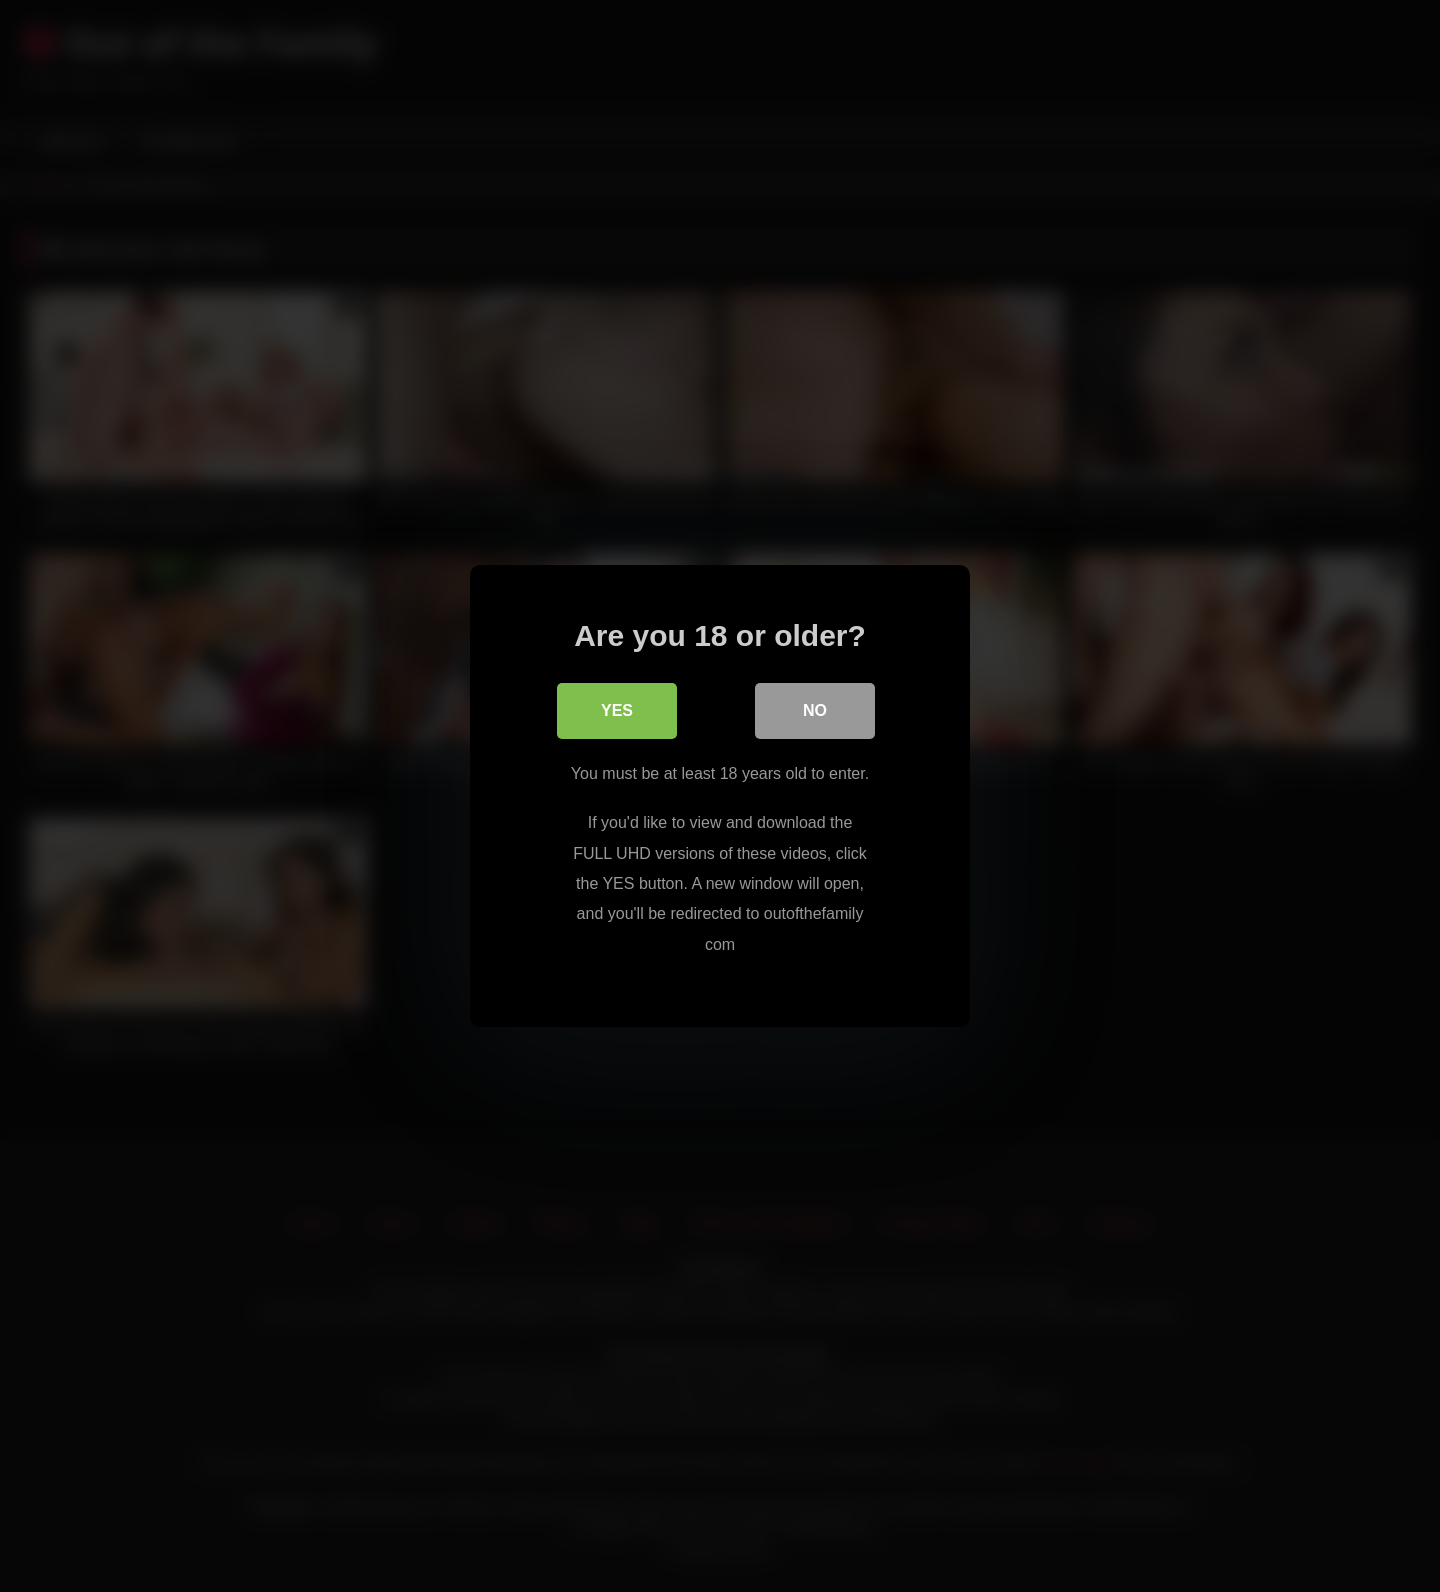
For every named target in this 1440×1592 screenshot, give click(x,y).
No (815, 710)
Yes (617, 710)
